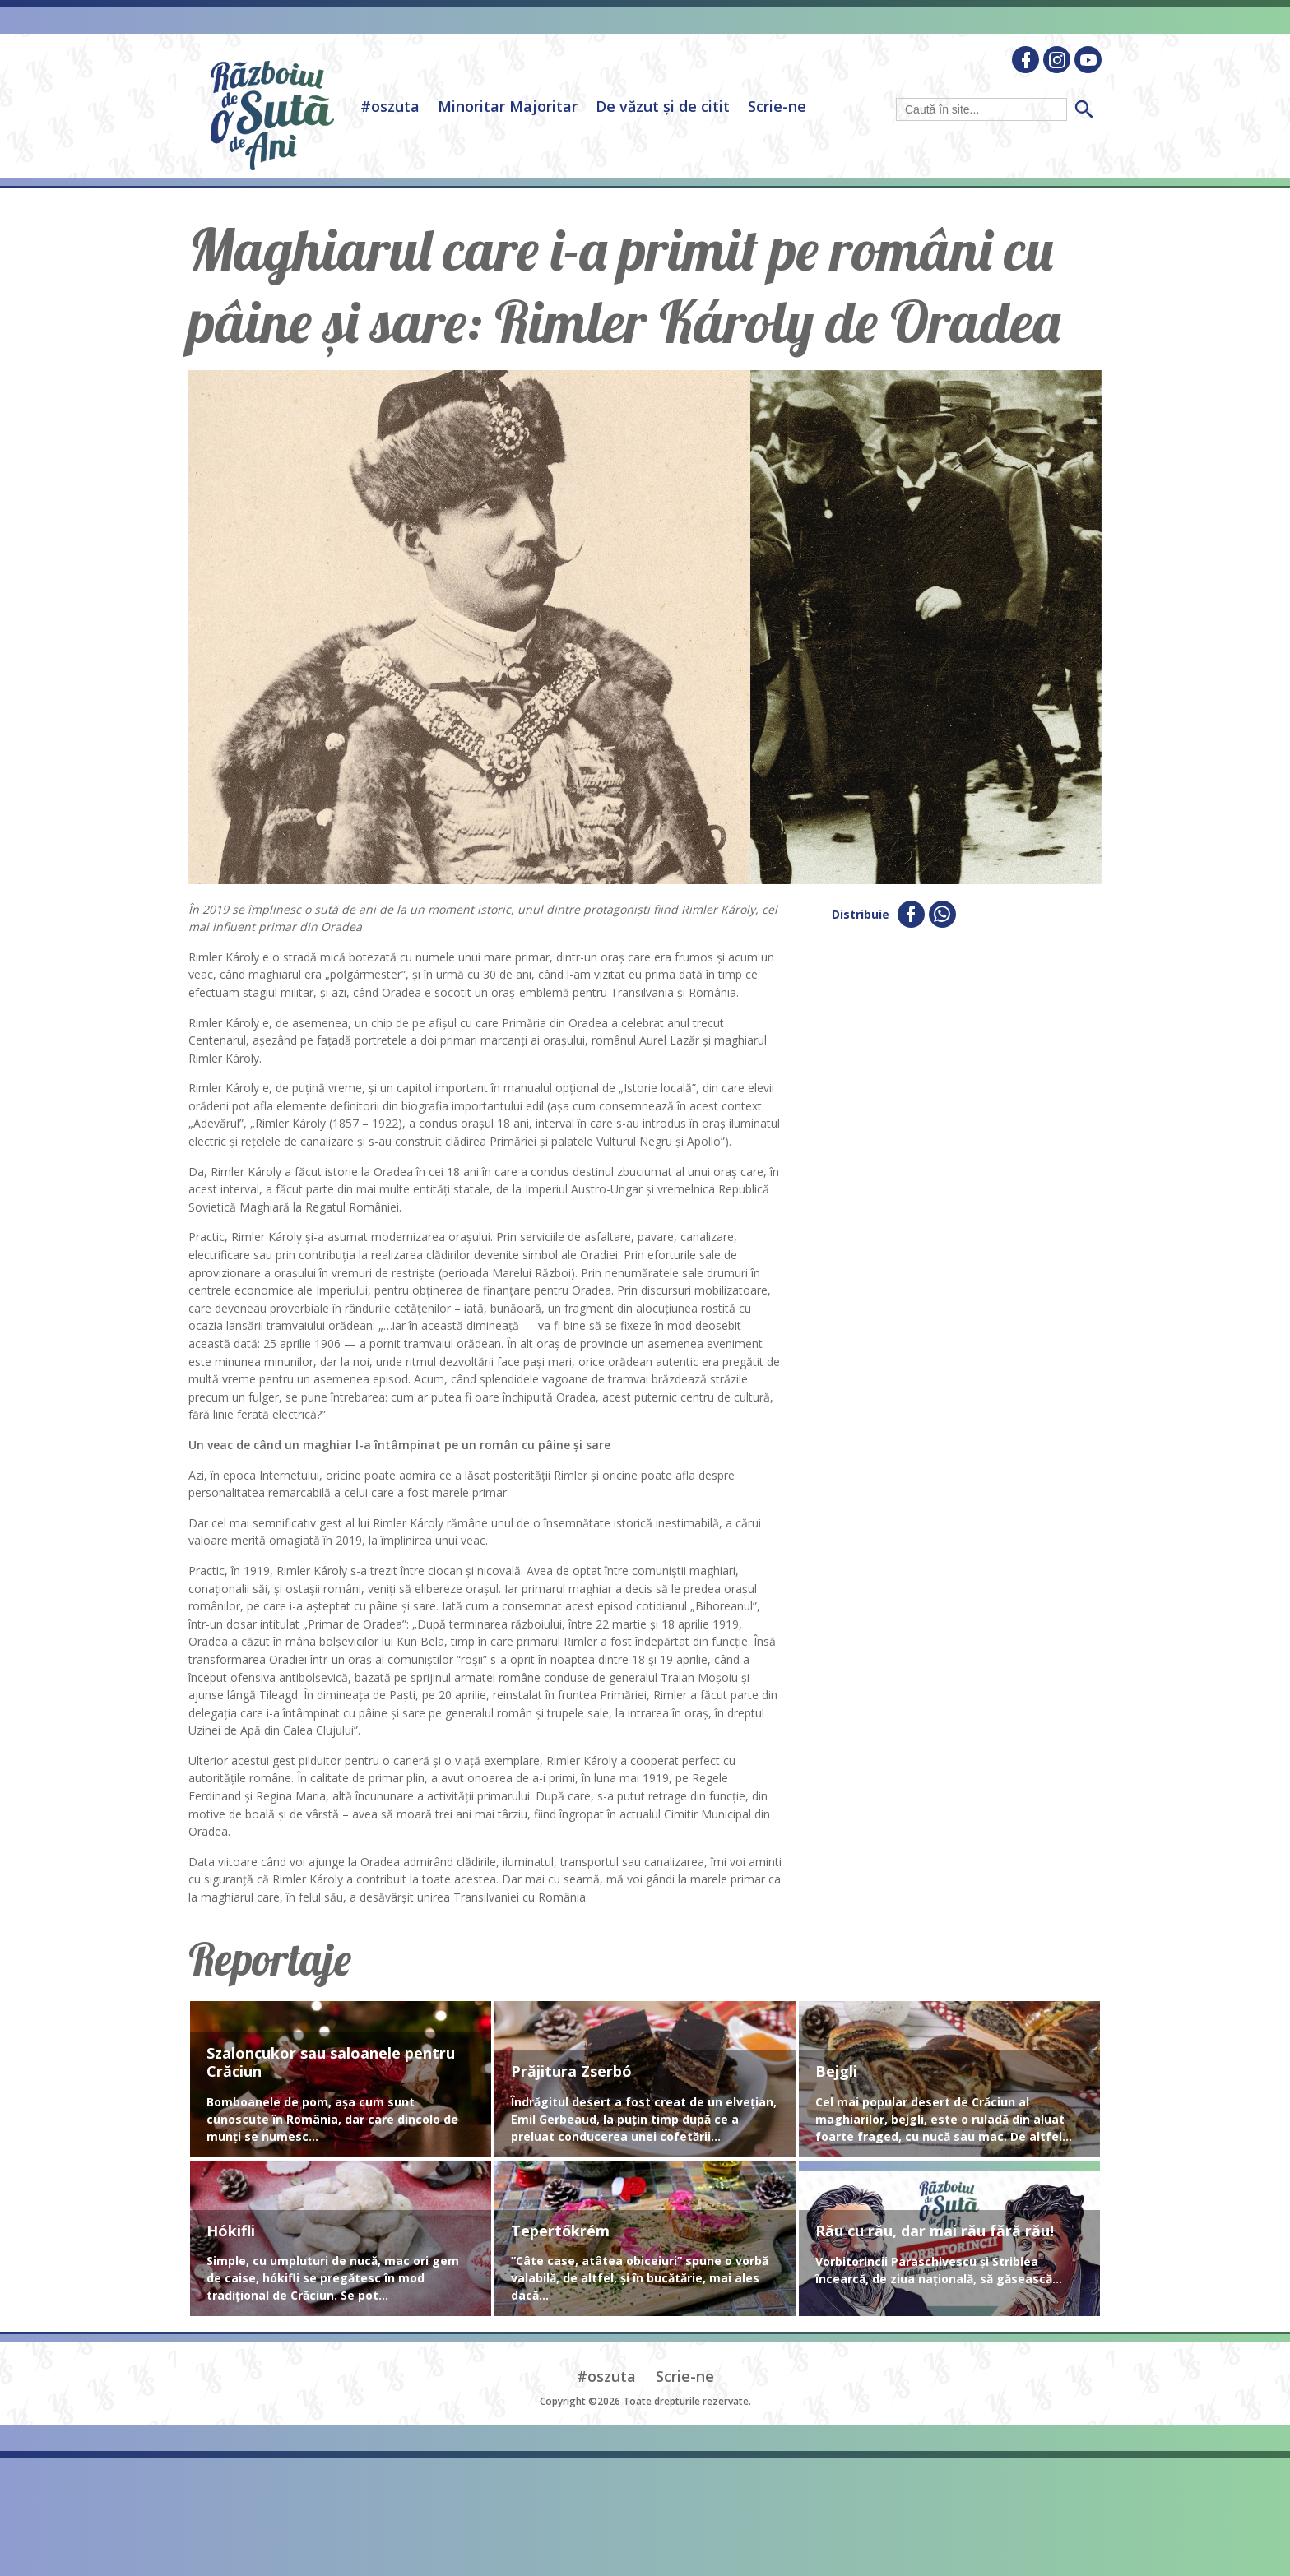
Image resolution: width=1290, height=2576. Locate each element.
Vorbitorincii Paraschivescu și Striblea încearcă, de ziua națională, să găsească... (938, 2270)
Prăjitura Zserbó (571, 2072)
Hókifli (230, 2231)
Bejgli (836, 2072)
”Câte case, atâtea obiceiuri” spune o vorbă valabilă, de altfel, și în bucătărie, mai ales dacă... (639, 2278)
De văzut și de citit (663, 106)
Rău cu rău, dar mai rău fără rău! (934, 2231)
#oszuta (390, 106)
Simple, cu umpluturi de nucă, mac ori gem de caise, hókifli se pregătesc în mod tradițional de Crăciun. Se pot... (332, 2278)
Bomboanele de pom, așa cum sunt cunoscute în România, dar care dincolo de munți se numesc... (332, 2119)
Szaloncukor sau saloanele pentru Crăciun (330, 2062)
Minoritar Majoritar (508, 106)
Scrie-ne (777, 106)
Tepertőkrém (560, 2231)
